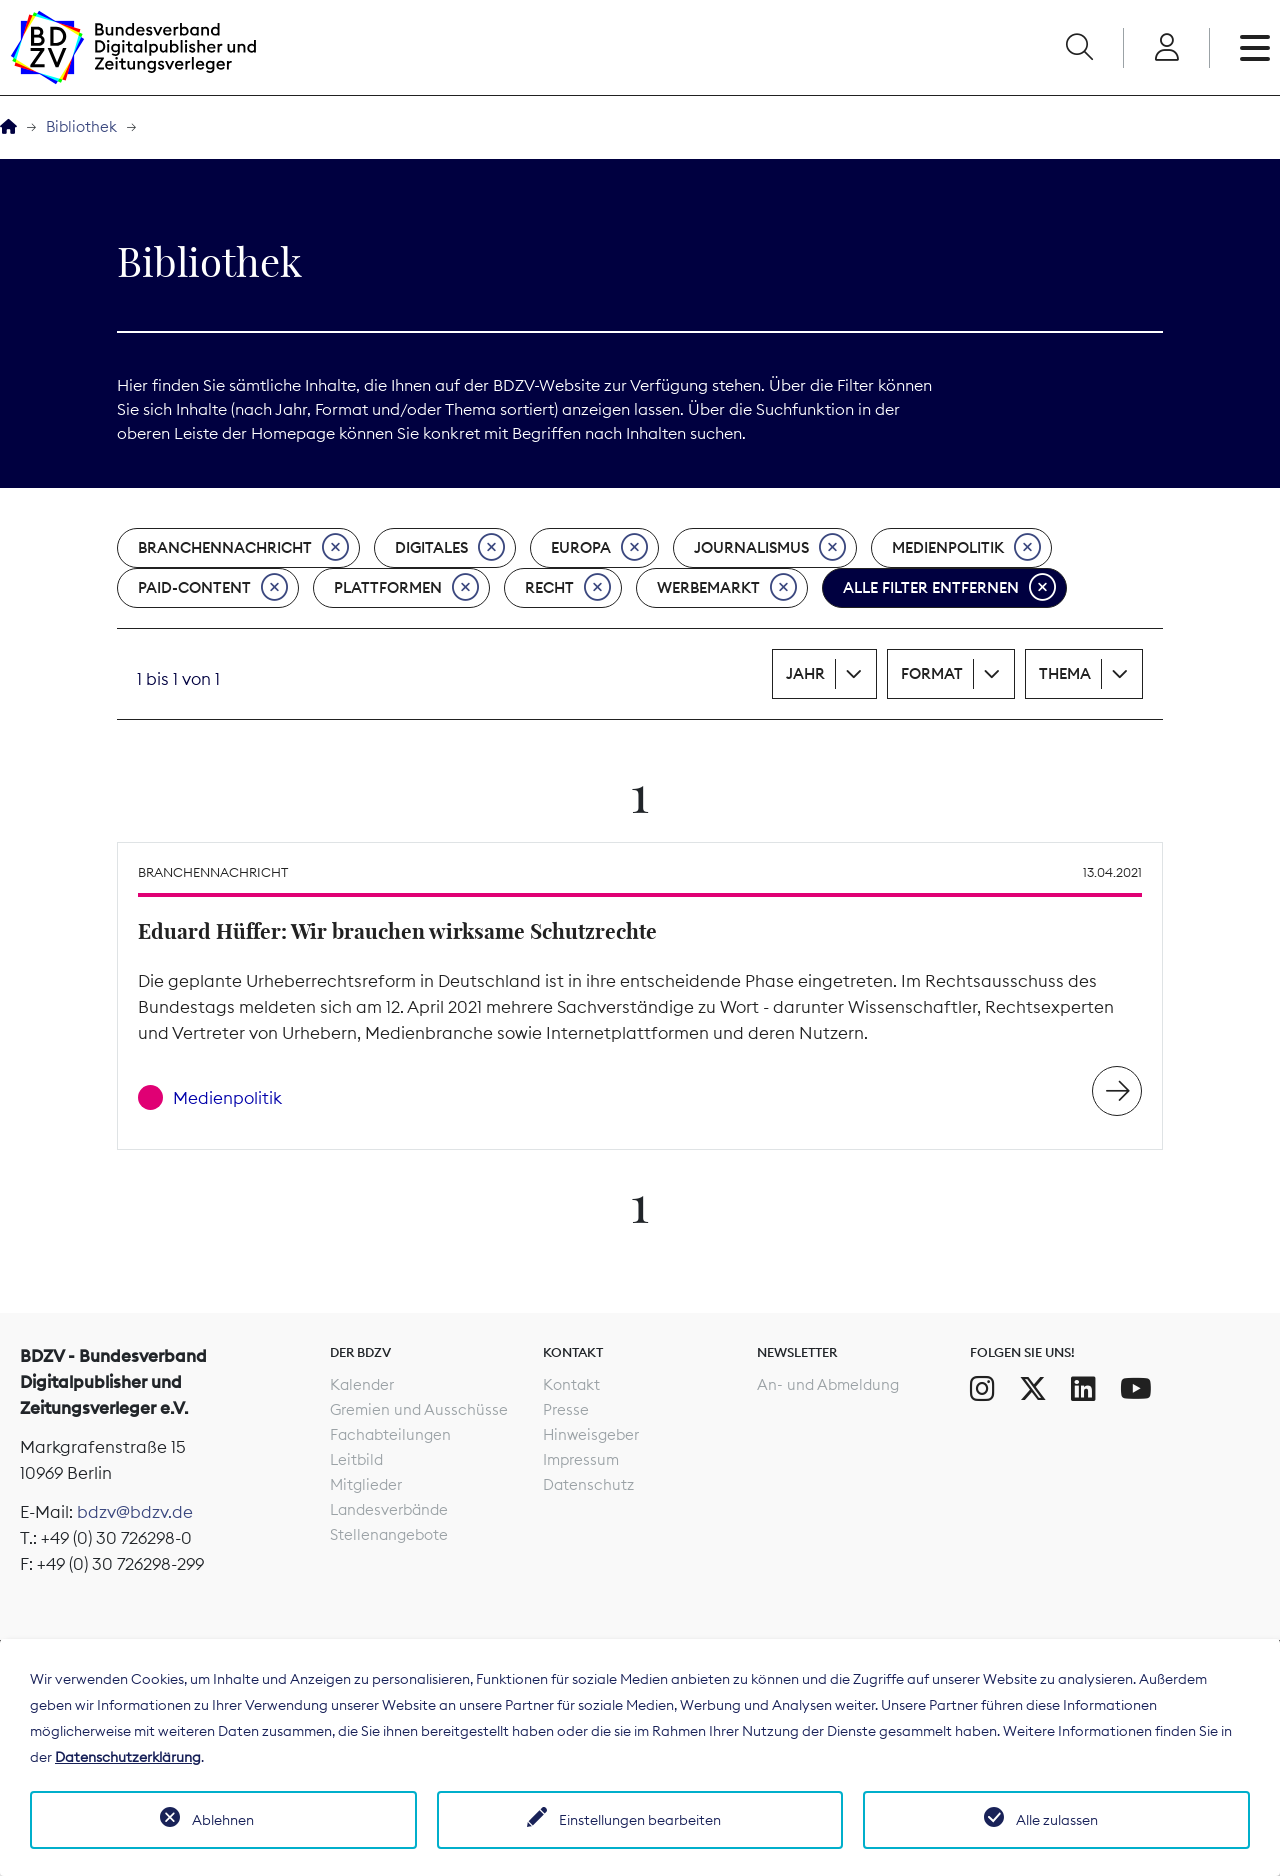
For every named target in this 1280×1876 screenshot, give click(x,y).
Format (932, 673)
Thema (1065, 673)
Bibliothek (81, 126)
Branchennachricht (243, 548)
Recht (568, 588)
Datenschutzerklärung (128, 1757)
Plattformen (406, 588)
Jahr (805, 673)
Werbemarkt (727, 588)
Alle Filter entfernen (949, 588)
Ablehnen (223, 1820)
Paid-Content (213, 588)
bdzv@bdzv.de (135, 1512)
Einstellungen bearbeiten (640, 1820)
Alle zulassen (1057, 1820)
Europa (599, 548)
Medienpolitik (966, 548)
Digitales (450, 548)
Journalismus (770, 548)
